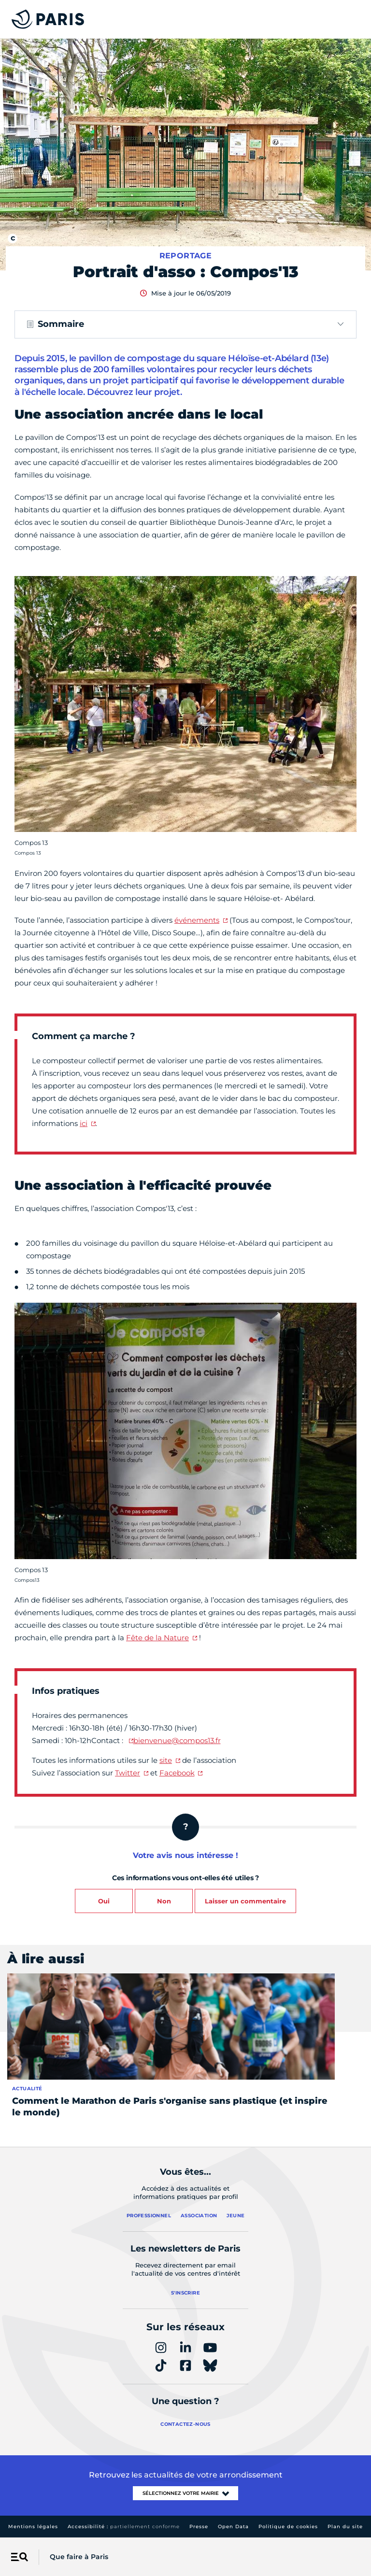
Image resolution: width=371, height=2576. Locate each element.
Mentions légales (33, 2526)
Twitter (127, 1772)
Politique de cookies (288, 2526)
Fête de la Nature (157, 1637)
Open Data (233, 2526)
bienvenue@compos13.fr (177, 1740)
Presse (198, 2526)
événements (196, 920)
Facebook (177, 1772)
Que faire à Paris (79, 2556)
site (165, 1760)
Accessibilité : (124, 2526)
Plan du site (345, 2526)
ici (83, 1123)
